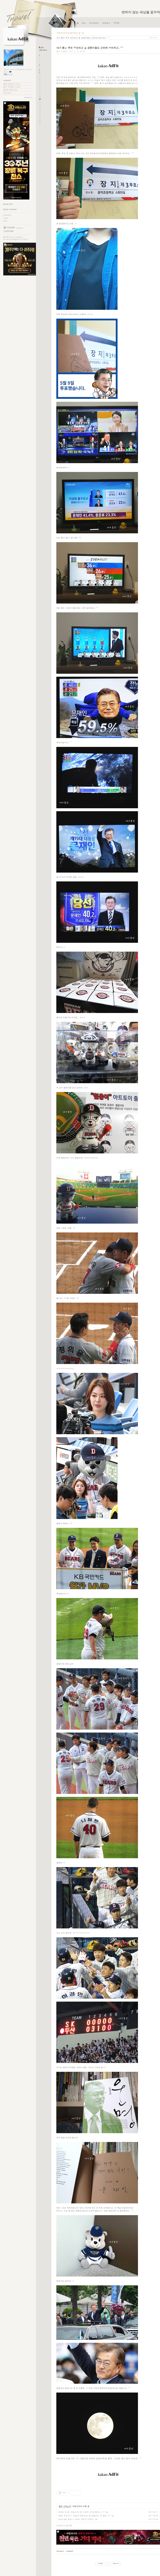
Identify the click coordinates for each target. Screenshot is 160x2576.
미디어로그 (94, 23)
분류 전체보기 (11, 84)
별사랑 (6, 237)
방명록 (116, 23)
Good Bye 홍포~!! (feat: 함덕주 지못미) (76, 2519)
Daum (8, 239)
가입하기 (19, 228)
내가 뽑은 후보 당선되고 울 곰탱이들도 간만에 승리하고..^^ (83, 37)
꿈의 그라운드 (11, 87)
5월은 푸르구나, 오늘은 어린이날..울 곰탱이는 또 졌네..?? (84, 2515)
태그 (84, 23)
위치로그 (106, 23)
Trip (7, 92)
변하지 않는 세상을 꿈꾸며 (141, 12)
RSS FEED (8, 231)
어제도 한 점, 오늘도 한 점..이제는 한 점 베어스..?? (81, 2512)
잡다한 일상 (10, 90)
